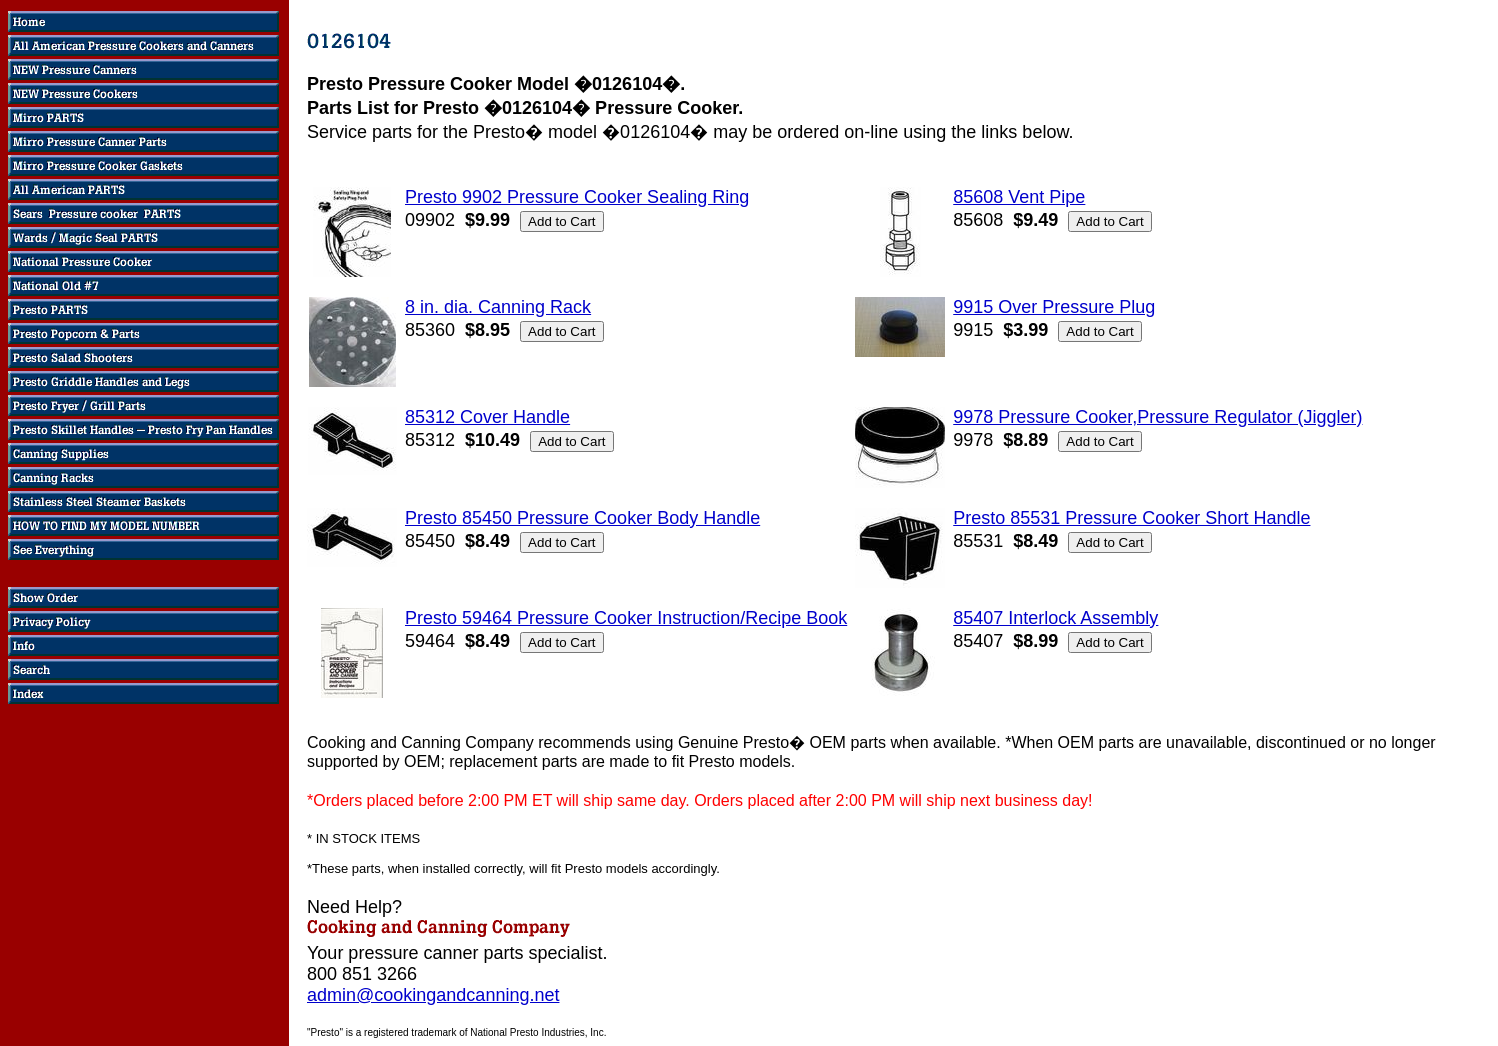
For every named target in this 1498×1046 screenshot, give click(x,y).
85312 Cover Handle (487, 417)
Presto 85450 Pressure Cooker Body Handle (582, 518)
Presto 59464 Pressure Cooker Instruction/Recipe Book (626, 618)
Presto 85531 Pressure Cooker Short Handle (1131, 518)
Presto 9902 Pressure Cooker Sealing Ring (577, 197)
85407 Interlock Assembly (1055, 618)
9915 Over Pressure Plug (1054, 307)
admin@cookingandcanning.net (433, 995)
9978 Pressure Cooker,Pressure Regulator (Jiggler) (1157, 417)
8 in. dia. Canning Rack (498, 307)
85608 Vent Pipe (1019, 197)
